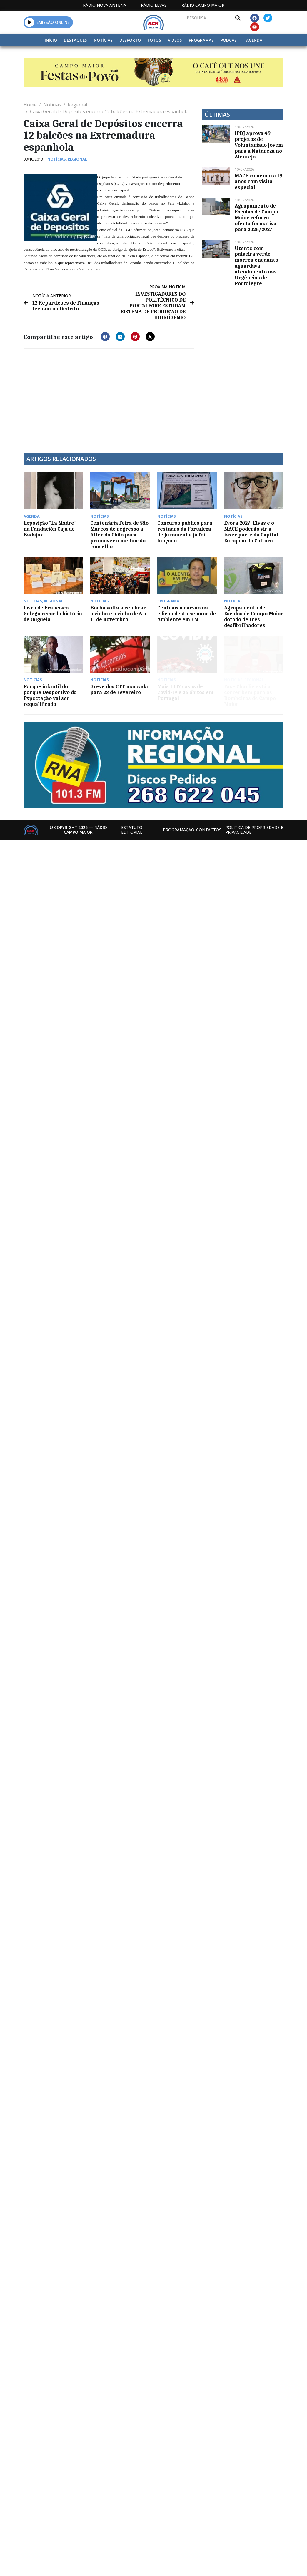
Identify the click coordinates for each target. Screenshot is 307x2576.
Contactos (208, 830)
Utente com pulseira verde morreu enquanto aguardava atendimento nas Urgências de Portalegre (256, 265)
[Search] (238, 18)
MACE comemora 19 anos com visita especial (258, 181)
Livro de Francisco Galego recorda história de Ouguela (53, 613)
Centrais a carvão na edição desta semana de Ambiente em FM (186, 613)
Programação (178, 830)
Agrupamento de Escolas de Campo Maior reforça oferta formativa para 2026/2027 (256, 217)
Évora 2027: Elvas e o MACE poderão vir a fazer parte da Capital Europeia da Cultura (251, 532)
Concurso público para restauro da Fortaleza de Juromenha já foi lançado (184, 532)
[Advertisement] (111, 397)
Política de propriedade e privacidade (254, 830)
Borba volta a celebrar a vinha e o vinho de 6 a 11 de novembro (118, 613)
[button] (29, 22)
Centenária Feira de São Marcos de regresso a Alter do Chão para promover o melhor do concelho (119, 534)
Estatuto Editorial (131, 830)
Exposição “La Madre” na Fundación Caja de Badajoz (50, 529)
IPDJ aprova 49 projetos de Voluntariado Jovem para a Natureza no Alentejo (259, 145)
